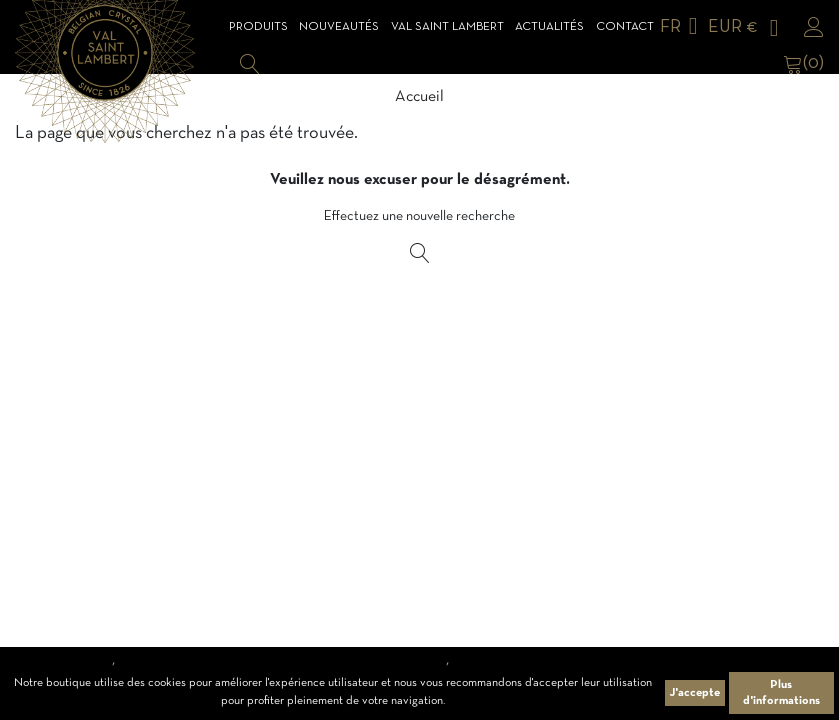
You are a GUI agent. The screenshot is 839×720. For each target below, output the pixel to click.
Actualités (549, 27)
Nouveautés (339, 27)
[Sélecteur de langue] (682, 27)
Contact (625, 27)
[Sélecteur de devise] (747, 27)
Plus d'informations (781, 693)
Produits (258, 27)
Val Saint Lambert (447, 27)
